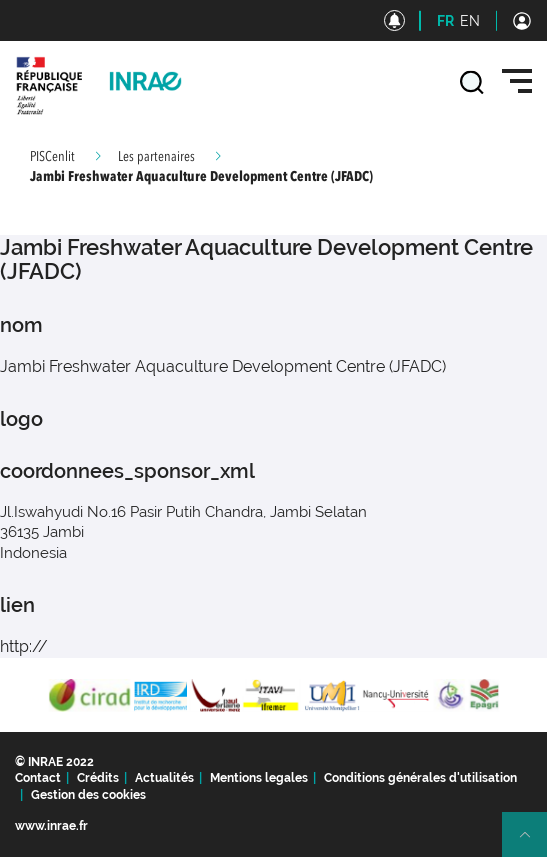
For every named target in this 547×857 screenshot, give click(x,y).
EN (470, 21)
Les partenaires (156, 157)
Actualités (164, 778)
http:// (24, 646)
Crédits (98, 778)
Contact (38, 778)
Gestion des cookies (88, 795)
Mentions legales (259, 778)
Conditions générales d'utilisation (420, 778)
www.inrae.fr (51, 826)
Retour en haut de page (533, 843)
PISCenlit (52, 157)
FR (445, 21)
